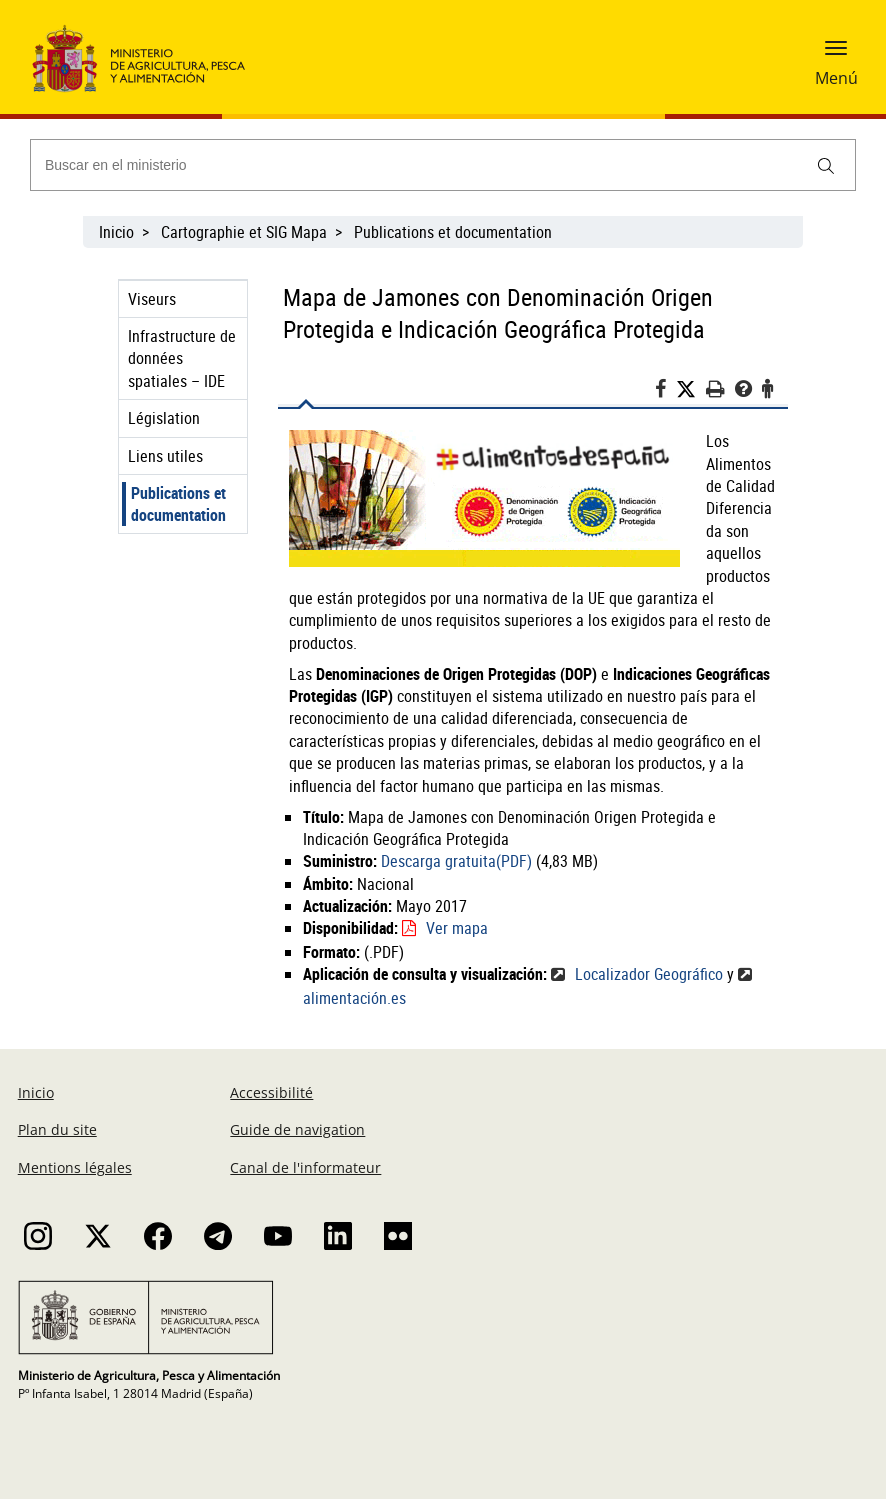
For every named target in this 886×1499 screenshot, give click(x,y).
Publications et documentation (453, 232)
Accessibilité (271, 1092)
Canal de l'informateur (305, 1167)
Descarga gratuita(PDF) (456, 861)
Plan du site (57, 1129)
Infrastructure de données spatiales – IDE (182, 358)
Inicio (116, 232)
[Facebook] (665, 391)
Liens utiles (165, 456)
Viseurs (152, 299)
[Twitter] (691, 389)
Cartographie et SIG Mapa (244, 232)
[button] (836, 55)
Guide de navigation (297, 1129)
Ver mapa (457, 928)
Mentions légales (75, 1167)
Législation (164, 418)
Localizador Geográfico (649, 974)
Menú (836, 78)
